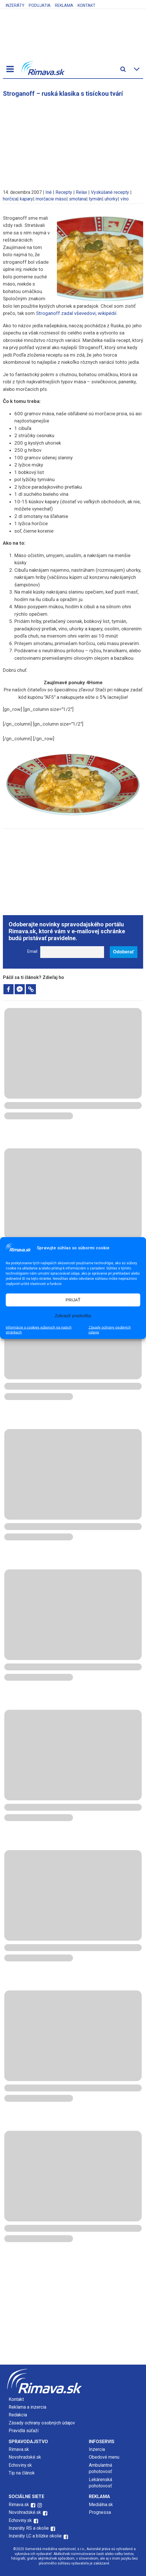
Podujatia (40, 5)
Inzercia (97, 2449)
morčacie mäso (51, 199)
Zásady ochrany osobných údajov (110, 1329)
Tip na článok (22, 2473)
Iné (48, 192)
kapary (26, 199)
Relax (81, 192)
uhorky (111, 199)
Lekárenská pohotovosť (101, 2483)
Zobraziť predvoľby (73, 1315)
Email (32, 951)
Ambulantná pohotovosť (101, 2468)
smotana (77, 199)
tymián (95, 199)
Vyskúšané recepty (110, 192)
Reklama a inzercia (27, 2407)
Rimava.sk (19, 2449)
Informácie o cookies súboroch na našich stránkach (39, 1329)
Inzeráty (15, 5)
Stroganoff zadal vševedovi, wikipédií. (77, 313)
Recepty (63, 192)
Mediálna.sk (101, 2504)
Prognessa (100, 2512)
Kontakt (86, 5)
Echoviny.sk (20, 2465)
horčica (10, 199)
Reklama (64, 5)
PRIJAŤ (73, 1299)
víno (124, 199)
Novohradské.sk (25, 2457)
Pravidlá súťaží (24, 2430)
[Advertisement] (73, 140)
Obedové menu (104, 2457)
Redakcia (18, 2415)
